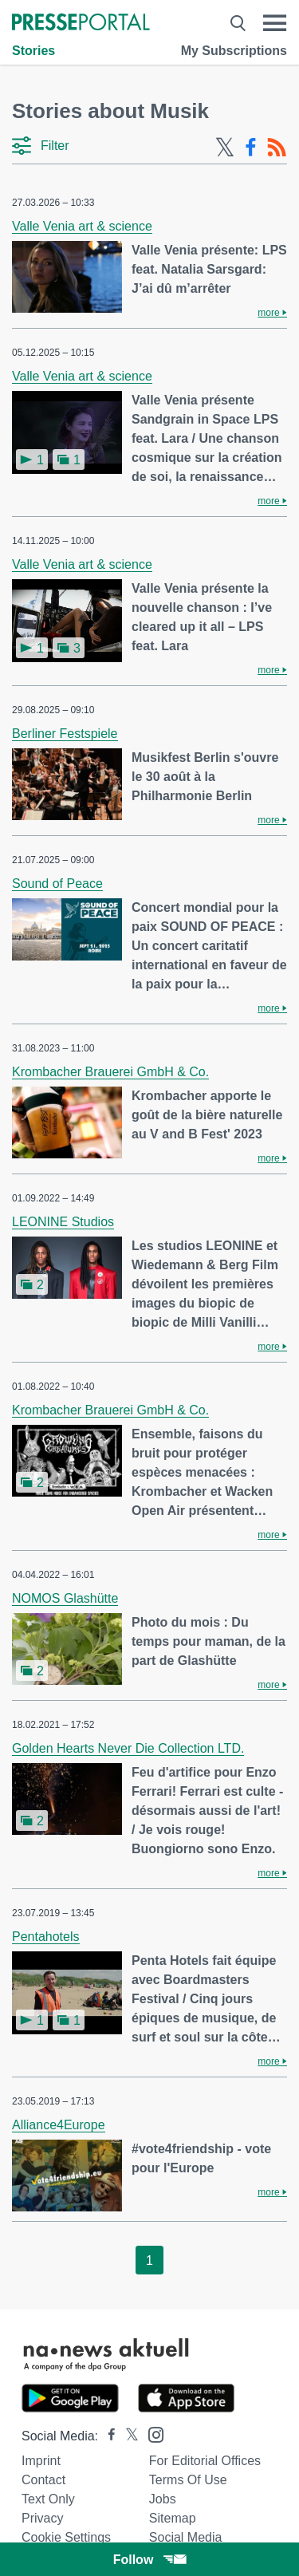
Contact (43, 2480)
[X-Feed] (224, 147)
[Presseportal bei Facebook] (107, 2436)
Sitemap (172, 2518)
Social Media (185, 2537)
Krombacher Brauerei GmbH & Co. (110, 1072)
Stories (33, 50)
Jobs (162, 2499)
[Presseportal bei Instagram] (151, 2433)
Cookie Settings (66, 2537)
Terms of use (188, 2480)
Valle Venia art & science (82, 226)
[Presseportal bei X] (127, 2436)
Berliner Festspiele (65, 733)
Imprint (41, 2461)
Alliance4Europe (58, 2125)
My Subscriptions (234, 50)
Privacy (42, 2518)
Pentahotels (46, 1936)
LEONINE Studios (63, 1222)
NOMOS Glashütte (65, 1598)
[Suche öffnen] (238, 23)
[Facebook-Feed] (251, 147)
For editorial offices (205, 2461)
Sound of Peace (57, 883)
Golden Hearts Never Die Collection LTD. (128, 1748)
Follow (150, 2559)
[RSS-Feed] (276, 147)
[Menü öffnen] (274, 23)
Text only (48, 2499)
